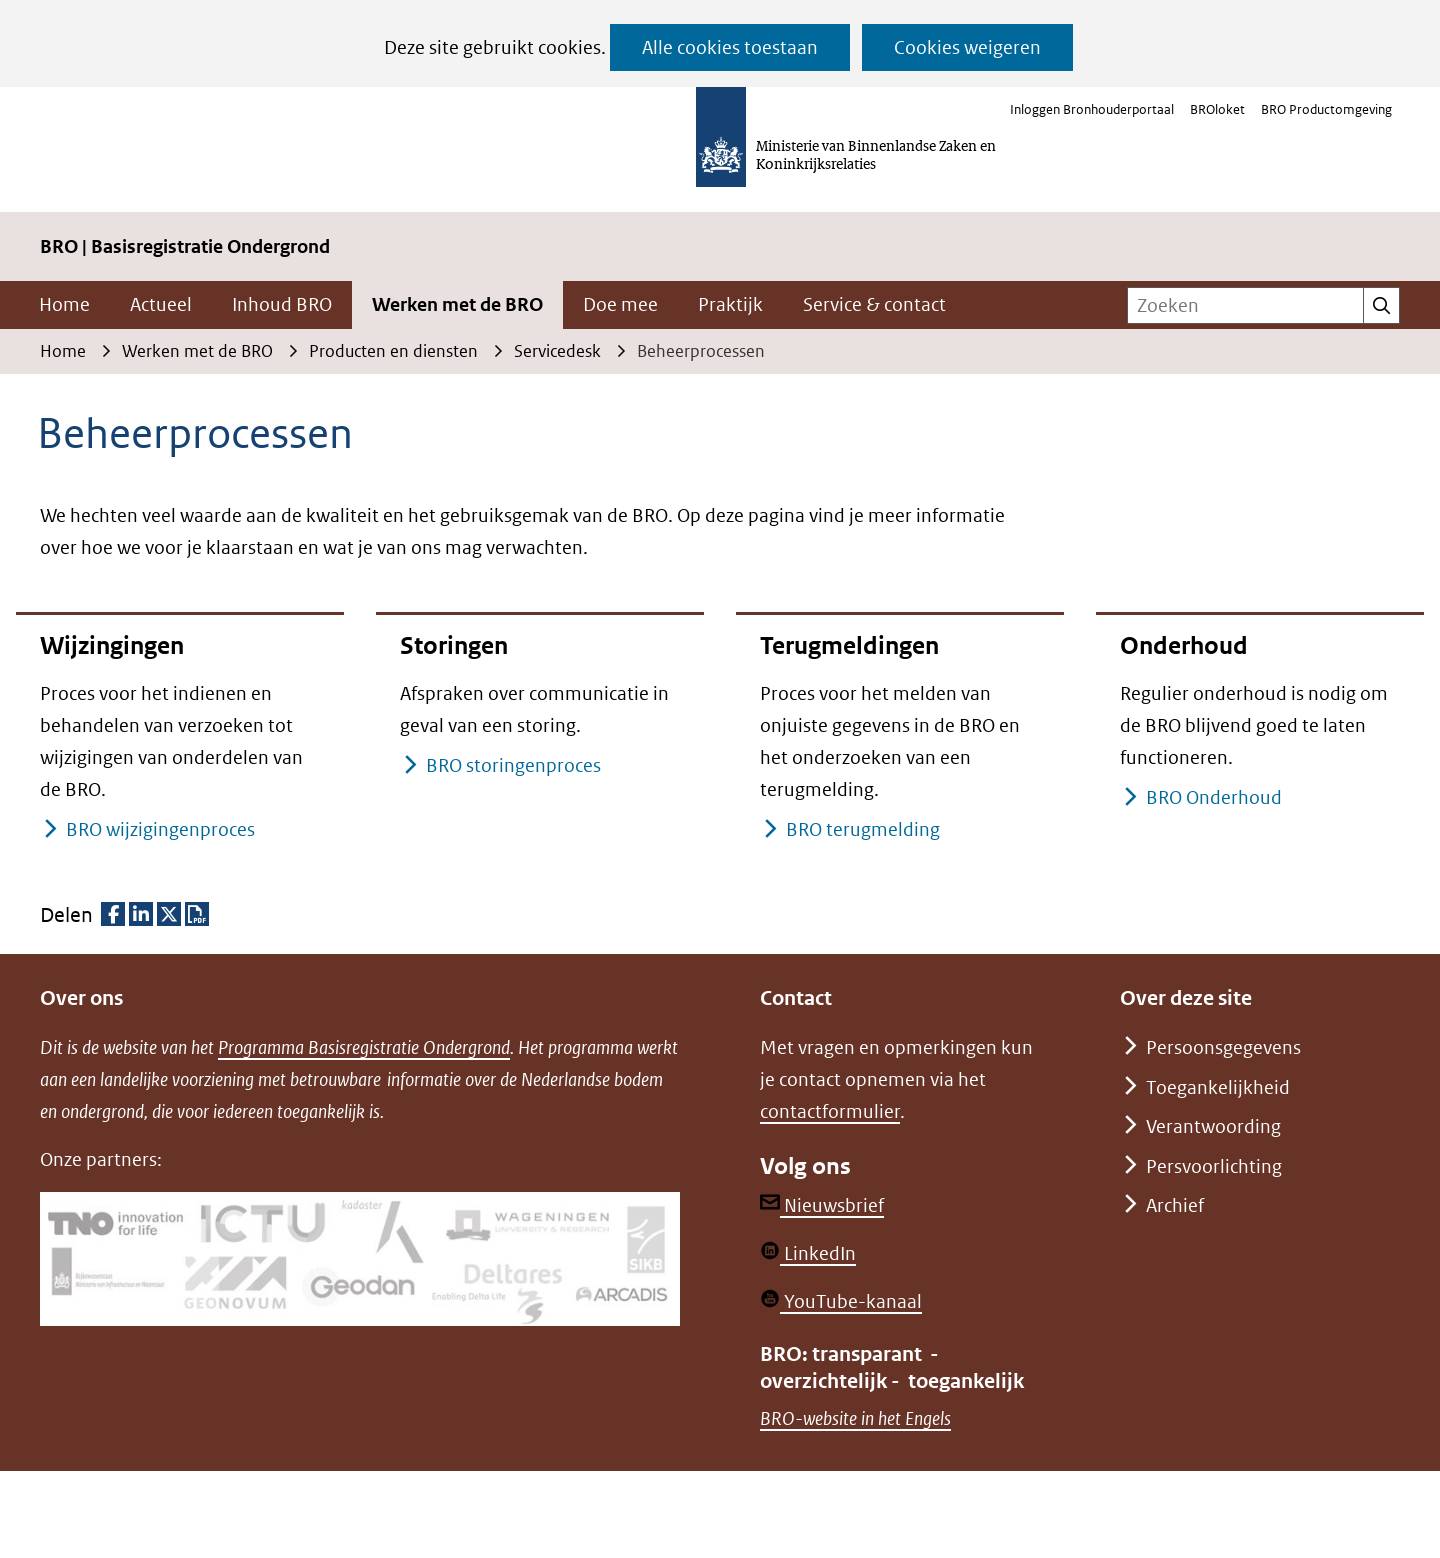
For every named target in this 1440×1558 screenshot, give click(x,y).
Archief (1175, 1205)
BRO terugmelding (862, 829)
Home (64, 304)
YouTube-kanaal (841, 1301)
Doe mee (620, 304)
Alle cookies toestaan (730, 47)
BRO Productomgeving (1326, 109)
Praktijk (730, 304)
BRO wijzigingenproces (160, 829)
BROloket (1217, 109)
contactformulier (830, 1111)
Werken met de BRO (457, 304)
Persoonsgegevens (1223, 1047)
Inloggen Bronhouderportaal (1092, 109)
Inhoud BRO (282, 304)
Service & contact (874, 304)
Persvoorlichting (1214, 1166)
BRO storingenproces (513, 765)
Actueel (161, 304)
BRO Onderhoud (1213, 797)
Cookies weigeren (967, 47)
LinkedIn (808, 1253)
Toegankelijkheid (1218, 1087)
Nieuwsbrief (822, 1205)
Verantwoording (1213, 1126)
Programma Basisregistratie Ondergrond (364, 1047)
